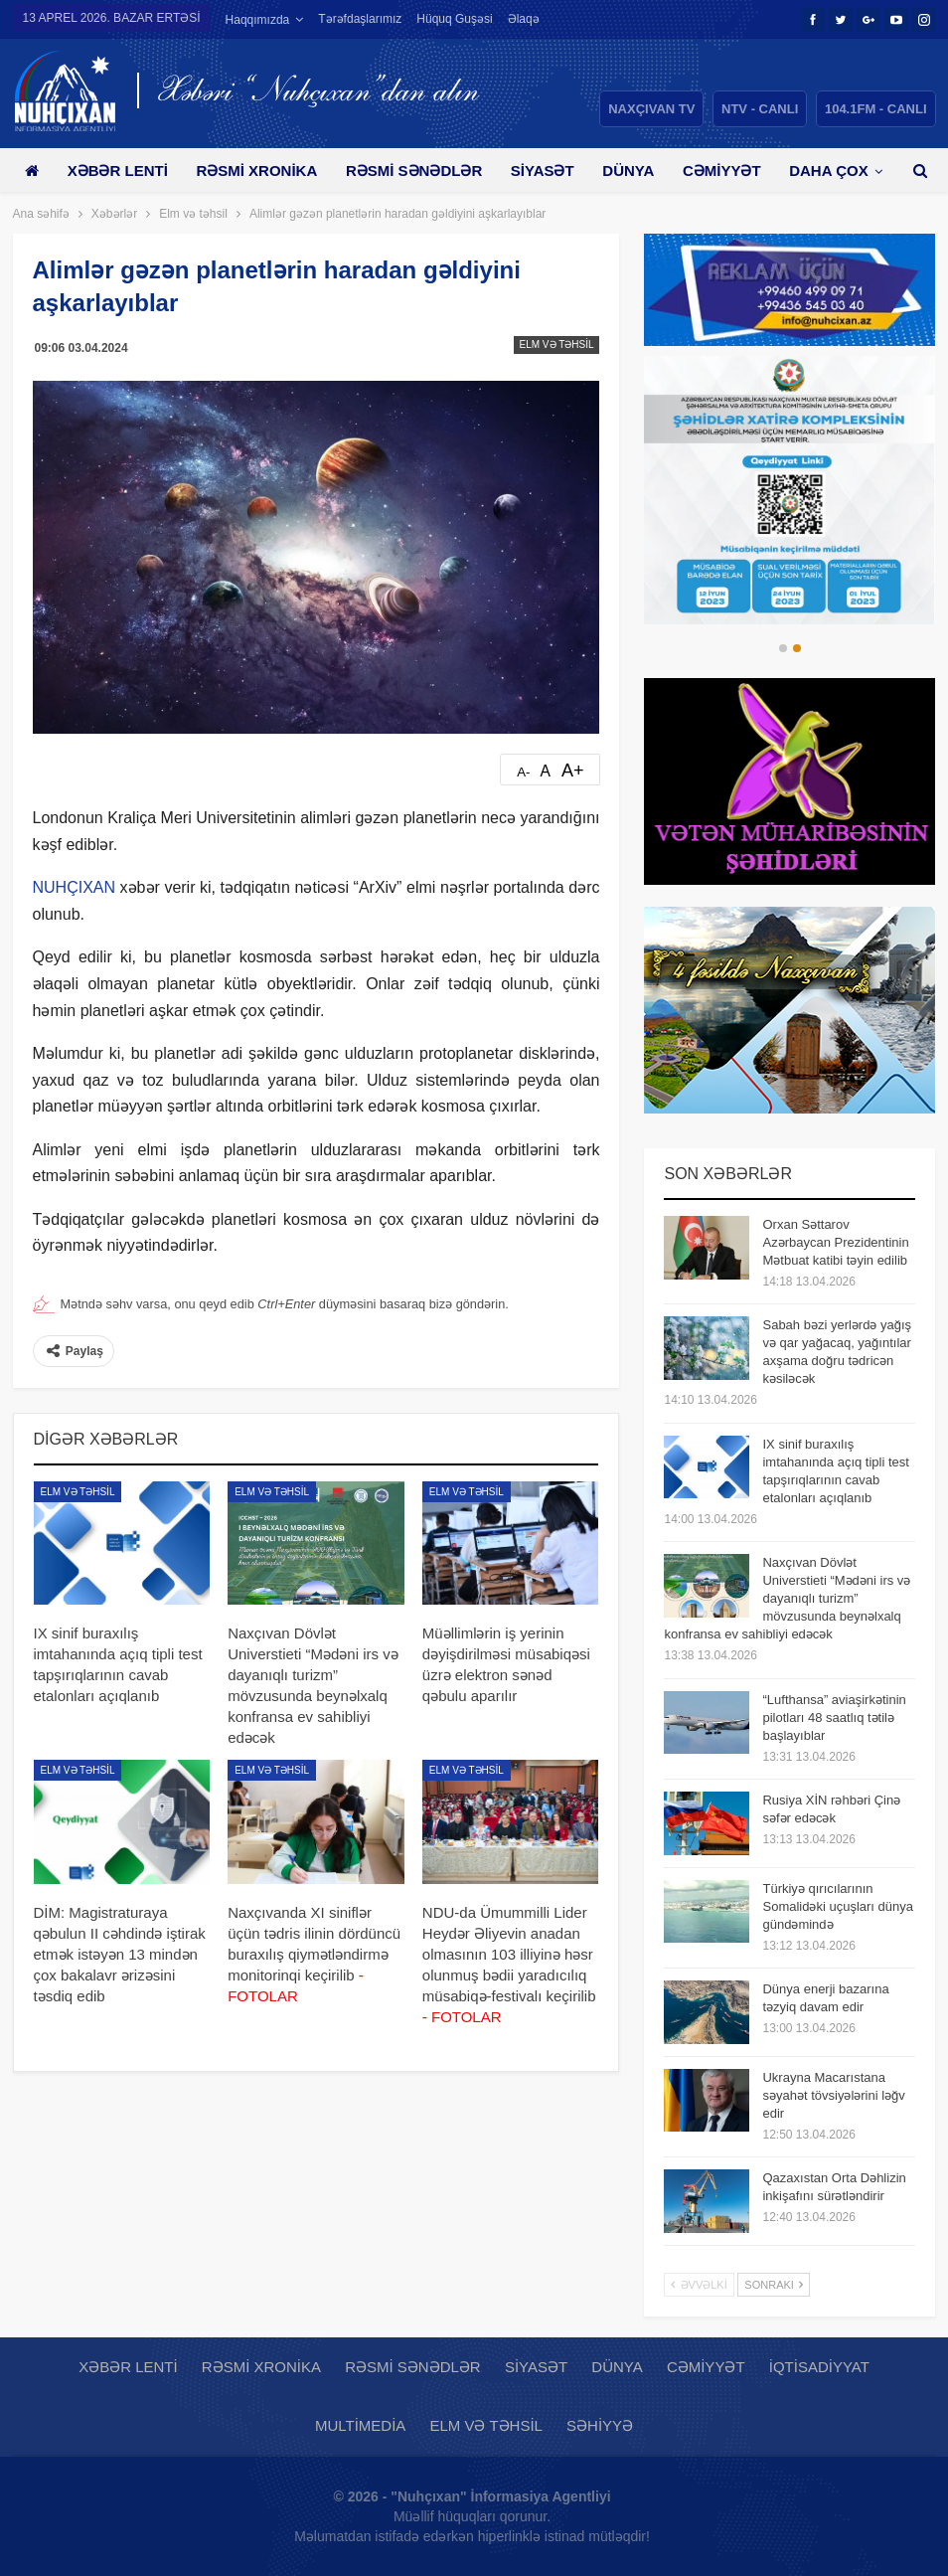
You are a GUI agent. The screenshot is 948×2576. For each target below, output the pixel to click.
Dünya (628, 170)
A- (523, 772)
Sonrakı (773, 2285)
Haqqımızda (258, 20)
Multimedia (360, 2425)
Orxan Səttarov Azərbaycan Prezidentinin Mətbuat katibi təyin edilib (835, 1242)
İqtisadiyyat (819, 2366)
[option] (789, 490)
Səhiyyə (599, 2425)
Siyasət (542, 170)
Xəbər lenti (118, 170)
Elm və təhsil (557, 344)
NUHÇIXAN (74, 887)
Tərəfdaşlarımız (359, 19)
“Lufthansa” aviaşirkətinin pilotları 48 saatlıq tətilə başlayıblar (833, 1717)
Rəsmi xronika (256, 170)
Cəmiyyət (722, 170)
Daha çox (828, 170)
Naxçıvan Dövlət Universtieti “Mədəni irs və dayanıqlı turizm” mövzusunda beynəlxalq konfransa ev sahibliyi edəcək (787, 1598)
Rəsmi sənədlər (414, 170)
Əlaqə (524, 19)
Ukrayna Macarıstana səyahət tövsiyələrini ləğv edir (833, 2095)
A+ (572, 770)
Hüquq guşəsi (454, 19)
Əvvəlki (698, 2285)
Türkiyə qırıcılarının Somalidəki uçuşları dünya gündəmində (837, 1906)
